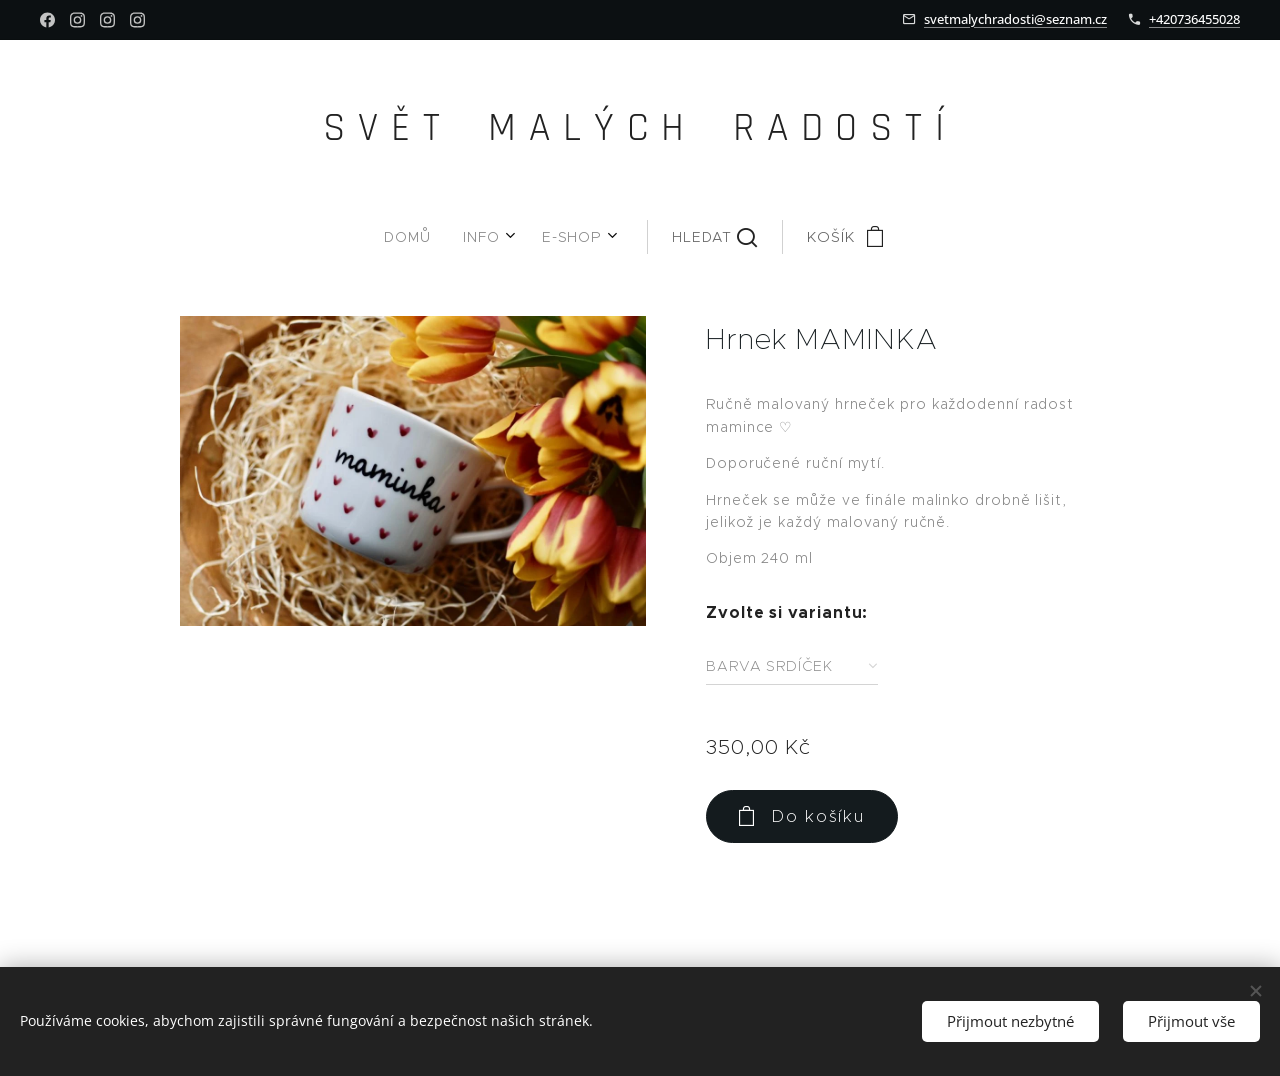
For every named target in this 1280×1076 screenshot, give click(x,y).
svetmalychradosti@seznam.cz (1015, 19)
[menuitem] (459, 237)
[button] (649, 237)
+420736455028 (1194, 19)
